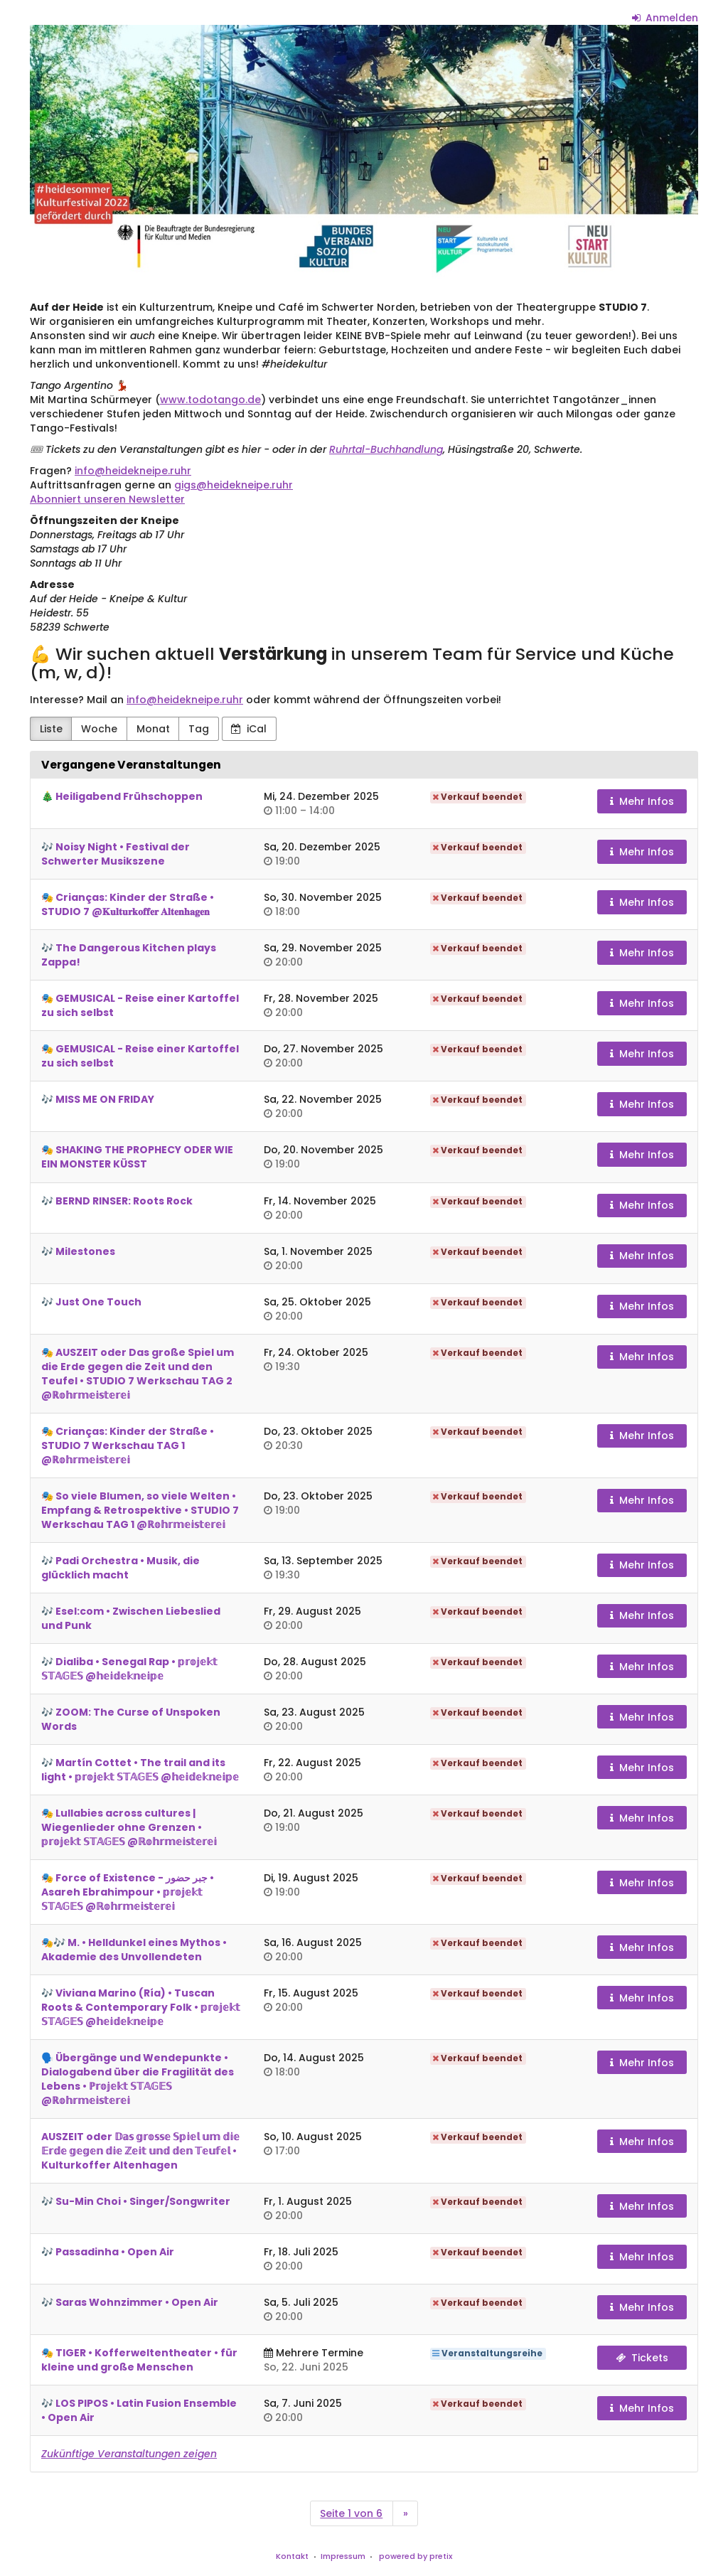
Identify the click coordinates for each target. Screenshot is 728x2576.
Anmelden (665, 18)
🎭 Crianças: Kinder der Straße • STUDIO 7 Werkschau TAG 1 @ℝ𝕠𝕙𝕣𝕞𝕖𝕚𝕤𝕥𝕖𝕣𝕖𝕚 (127, 1445)
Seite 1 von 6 (351, 2513)
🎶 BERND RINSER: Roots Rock (117, 1201)
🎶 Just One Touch (91, 1302)
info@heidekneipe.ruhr (133, 471)
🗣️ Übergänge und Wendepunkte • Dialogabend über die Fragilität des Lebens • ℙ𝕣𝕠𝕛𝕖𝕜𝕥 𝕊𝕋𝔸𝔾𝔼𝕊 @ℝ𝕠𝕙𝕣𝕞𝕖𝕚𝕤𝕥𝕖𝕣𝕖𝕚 (137, 2079)
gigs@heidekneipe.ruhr (233, 485)
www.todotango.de (210, 399)
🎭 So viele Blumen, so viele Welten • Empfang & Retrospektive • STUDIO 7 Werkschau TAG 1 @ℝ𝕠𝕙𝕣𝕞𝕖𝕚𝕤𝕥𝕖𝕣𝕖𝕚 (140, 1510)
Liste (51, 729)
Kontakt (292, 2556)
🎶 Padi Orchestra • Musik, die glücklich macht (120, 1568)
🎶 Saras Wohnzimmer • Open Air (129, 2302)
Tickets (642, 2358)
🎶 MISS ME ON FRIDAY (97, 1099)
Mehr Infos (642, 801)
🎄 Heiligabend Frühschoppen (122, 796)
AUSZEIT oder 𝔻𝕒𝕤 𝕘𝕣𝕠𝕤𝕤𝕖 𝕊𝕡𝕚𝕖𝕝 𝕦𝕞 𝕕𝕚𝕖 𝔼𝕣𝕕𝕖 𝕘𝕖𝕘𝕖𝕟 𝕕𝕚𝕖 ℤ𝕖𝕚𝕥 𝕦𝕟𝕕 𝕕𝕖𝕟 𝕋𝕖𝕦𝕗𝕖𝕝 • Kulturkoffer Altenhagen (140, 2150)
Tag (198, 729)
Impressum (343, 2556)
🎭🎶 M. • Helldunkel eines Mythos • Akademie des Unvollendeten (134, 1949)
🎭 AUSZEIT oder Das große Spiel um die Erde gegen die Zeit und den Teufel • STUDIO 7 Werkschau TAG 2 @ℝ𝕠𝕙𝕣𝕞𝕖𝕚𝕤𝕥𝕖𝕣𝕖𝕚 (137, 1373)
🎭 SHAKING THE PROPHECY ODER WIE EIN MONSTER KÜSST (137, 1157)
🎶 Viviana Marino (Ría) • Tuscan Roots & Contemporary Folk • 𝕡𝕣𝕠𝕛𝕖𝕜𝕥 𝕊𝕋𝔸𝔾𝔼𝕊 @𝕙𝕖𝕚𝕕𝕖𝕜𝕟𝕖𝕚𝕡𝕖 (140, 2007)
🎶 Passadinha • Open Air (107, 2252)
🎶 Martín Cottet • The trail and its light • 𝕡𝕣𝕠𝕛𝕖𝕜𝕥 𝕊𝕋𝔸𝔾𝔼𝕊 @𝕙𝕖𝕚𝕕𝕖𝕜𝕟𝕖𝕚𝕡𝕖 (140, 1769)
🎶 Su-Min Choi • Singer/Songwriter (135, 2201)
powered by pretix (415, 2556)
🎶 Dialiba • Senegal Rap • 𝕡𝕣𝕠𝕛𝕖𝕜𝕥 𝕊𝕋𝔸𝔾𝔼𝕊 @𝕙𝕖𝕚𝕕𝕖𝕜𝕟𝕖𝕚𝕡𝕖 (129, 1669)
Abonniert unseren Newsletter (107, 499)
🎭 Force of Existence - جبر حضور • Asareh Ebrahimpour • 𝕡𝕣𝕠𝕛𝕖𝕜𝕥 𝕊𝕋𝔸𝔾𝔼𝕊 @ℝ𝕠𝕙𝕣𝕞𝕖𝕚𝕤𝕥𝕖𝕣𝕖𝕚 (127, 1892)
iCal (249, 729)
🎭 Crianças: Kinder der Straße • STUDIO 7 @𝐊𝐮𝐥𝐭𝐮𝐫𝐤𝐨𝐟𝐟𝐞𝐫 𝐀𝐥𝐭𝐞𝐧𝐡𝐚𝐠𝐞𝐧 (127, 904)
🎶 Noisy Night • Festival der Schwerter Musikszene (115, 854)
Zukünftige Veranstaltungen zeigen (129, 2454)
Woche (99, 729)
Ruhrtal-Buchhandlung (386, 449)
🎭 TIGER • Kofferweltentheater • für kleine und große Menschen (139, 2360)
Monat (153, 729)
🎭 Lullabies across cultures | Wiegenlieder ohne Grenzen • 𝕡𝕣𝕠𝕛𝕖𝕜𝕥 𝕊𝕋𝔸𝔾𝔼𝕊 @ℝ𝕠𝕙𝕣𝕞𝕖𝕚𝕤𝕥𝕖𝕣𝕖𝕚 (129, 1827)
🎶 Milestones (78, 1251)
